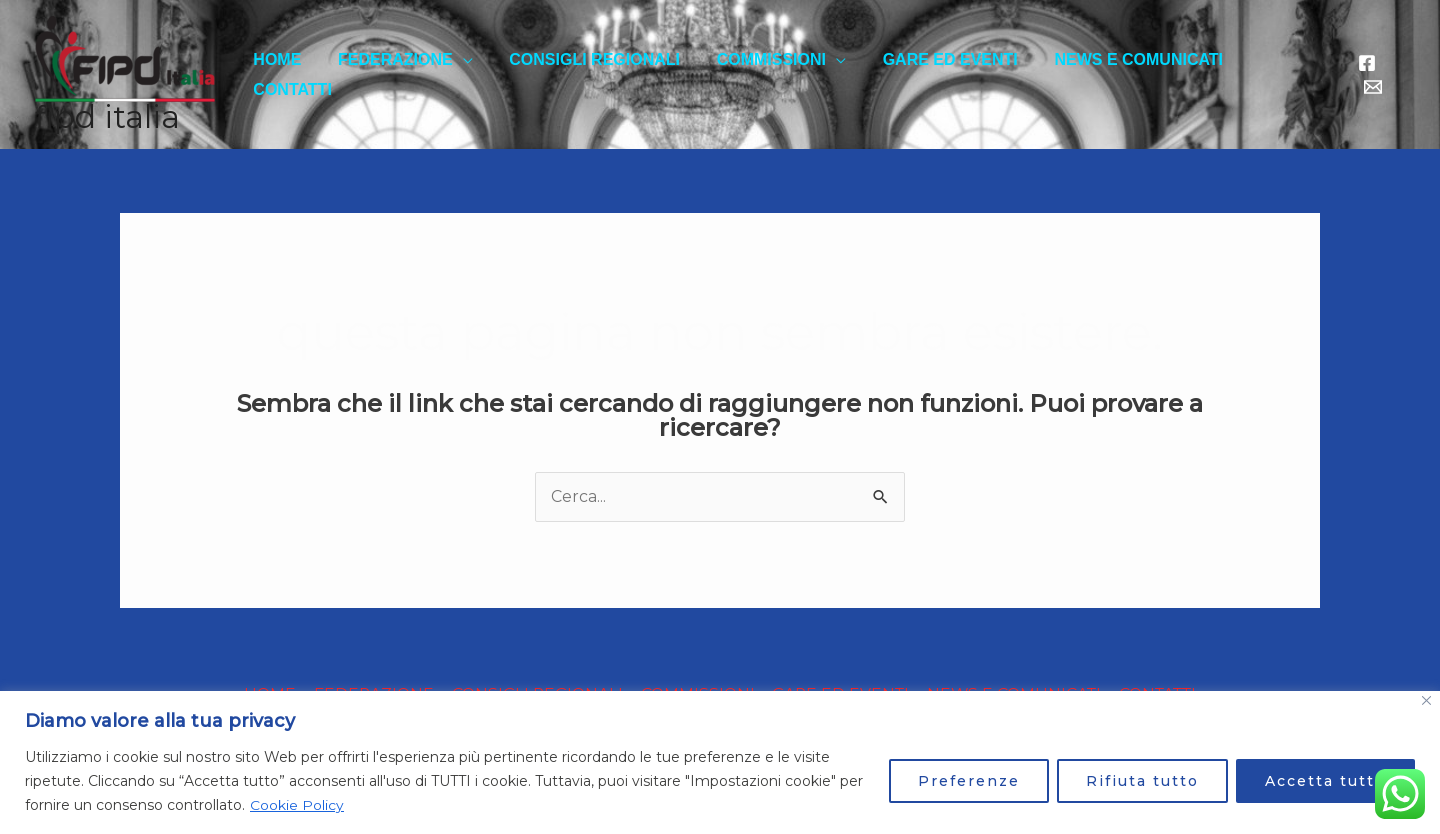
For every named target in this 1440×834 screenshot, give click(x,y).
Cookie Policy (297, 805)
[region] (720, 762)
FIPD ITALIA (107, 117)
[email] (1396, 75)
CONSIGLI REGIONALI (596, 74)
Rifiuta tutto (1142, 781)
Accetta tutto (1325, 781)
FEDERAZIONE (401, 74)
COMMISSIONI (767, 74)
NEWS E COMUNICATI (1126, 74)
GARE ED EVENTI (942, 74)
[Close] (1426, 700)
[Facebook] (1366, 75)
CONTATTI (1282, 74)
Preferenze (969, 781)
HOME (288, 74)
